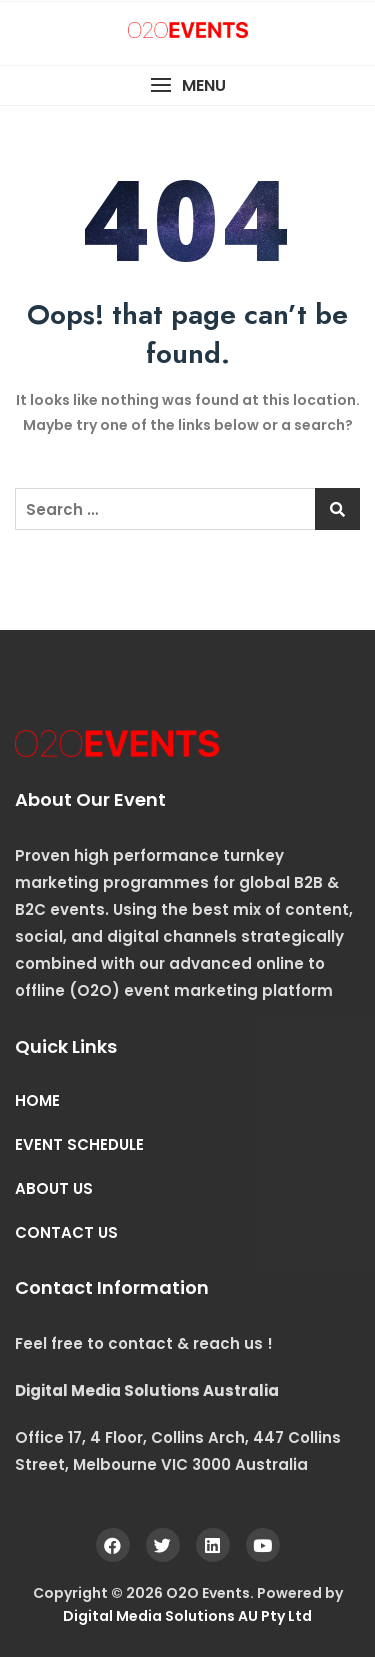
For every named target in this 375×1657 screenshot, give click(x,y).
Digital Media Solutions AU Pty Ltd (187, 1616)
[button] (187, 85)
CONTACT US (66, 1232)
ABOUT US (54, 1188)
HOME (37, 1100)
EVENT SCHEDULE (79, 1144)
